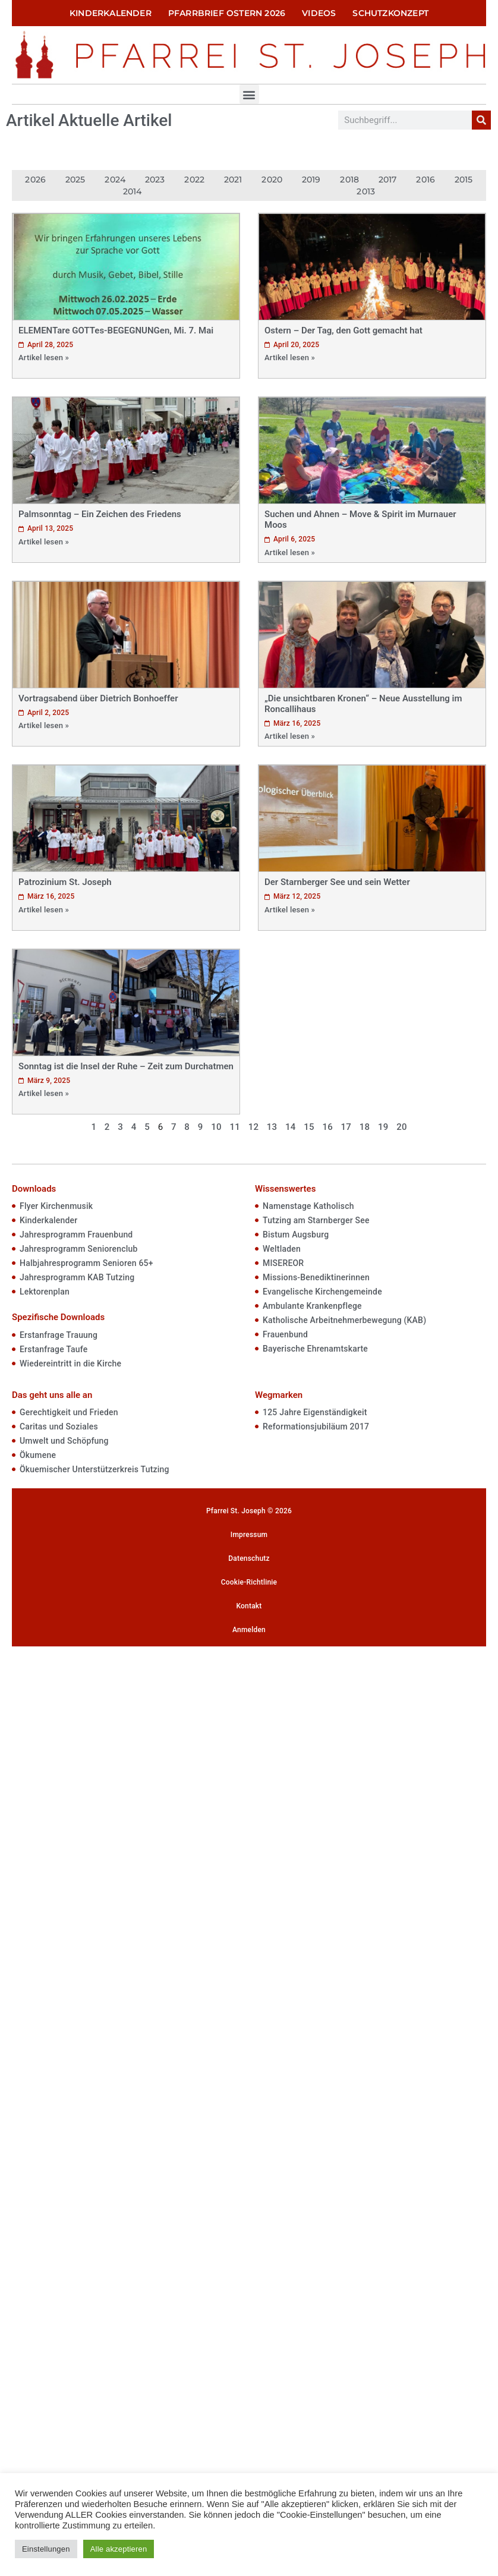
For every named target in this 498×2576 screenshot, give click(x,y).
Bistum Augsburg (296, 1234)
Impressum (249, 1535)
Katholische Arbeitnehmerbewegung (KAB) (344, 1320)
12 (253, 1127)
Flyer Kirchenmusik (56, 1206)
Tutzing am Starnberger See (316, 1220)
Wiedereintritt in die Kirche (70, 1363)
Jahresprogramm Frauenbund (76, 1234)
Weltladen (282, 1249)
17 (346, 1127)
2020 (271, 179)
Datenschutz (248, 1558)
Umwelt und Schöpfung (64, 1441)
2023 (155, 179)
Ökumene (38, 1455)
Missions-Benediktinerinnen (316, 1277)
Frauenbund (285, 1334)
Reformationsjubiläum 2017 (316, 1426)
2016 (425, 179)
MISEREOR (283, 1263)
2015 (464, 179)
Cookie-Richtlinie (249, 1582)
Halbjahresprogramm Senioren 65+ (86, 1263)
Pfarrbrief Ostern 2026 (226, 13)
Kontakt (248, 1606)
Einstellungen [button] (46, 2548)
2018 (349, 179)
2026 (35, 179)
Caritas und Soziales (59, 1426)
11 (234, 1127)
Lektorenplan (45, 1291)
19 (383, 1127)
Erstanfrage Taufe (53, 1349)
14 (290, 1127)
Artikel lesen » (43, 357)
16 (327, 1127)
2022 (194, 179)
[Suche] (481, 120)
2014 (132, 191)
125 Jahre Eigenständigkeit (315, 1412)
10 (216, 1127)
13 (272, 1127)
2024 (115, 179)
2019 (311, 179)
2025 (75, 179)
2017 (388, 179)
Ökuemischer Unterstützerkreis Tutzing (94, 1469)
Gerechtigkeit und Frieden (69, 1412)
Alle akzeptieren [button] (118, 2548)
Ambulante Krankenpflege (312, 1306)
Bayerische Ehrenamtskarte (315, 1348)
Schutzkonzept (390, 13)
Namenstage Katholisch (308, 1206)
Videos (319, 13)
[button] (249, 94)
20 (401, 1127)
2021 (233, 179)
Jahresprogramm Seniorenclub (79, 1249)
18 (365, 1127)
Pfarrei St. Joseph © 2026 (249, 1511)
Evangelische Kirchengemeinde (322, 1291)
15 (309, 1127)
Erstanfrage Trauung (58, 1335)
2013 (366, 191)
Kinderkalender (111, 13)
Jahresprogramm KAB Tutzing (77, 1277)
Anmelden (249, 1630)
